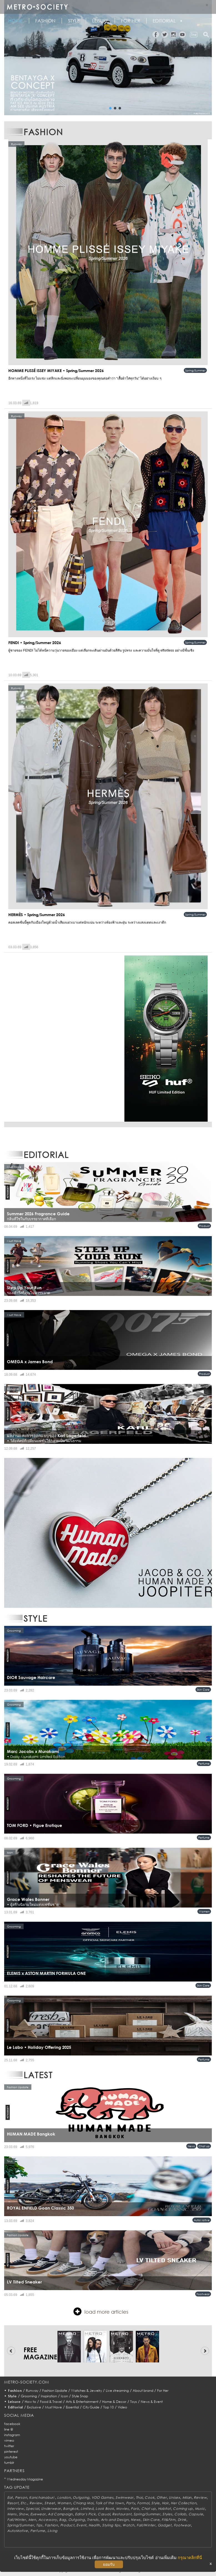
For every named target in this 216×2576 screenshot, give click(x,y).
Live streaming (117, 2390)
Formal (143, 2503)
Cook (149, 2497)
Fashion (45, 21)
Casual (104, 2514)
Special (32, 2508)
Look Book (105, 2508)
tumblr (9, 2462)
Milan (187, 2497)
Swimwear (124, 2497)
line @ (8, 2429)
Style (74, 21)
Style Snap (80, 2396)
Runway (32, 2390)
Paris (135, 2508)
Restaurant (121, 2514)
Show (23, 2514)
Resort (12, 2503)
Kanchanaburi (42, 2497)
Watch (128, 2525)
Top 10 (108, 2407)
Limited (87, 2508)
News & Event (152, 2402)
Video (122, 2407)
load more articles (100, 2311)
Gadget (165, 2525)
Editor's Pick (85, 2514)
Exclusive (34, 2407)
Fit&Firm (168, 2520)
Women (204, 1911)
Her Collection (183, 2503)
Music (200, 2508)
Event (81, 2525)
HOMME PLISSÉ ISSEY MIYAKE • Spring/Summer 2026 (56, 370)
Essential (72, 2407)
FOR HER (130, 21)
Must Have (53, 2407)
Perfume (204, 1763)
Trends (92, 2520)
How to (30, 2402)
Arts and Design (115, 2520)
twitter (9, 2446)
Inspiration (49, 2396)
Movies (122, 2508)
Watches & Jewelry (86, 2390)
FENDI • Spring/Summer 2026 (34, 642)
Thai (139, 2497)
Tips (39, 2525)
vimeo (9, 2440)
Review (200, 2497)
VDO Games (102, 2497)
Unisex (174, 2497)
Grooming (29, 2396)
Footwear (203, 2294)
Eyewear (38, 2514)
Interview (15, 2508)
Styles (167, 2514)
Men (32, 2520)
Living (52, 2531)
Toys (133, 2402)
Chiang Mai (83, 2503)
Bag (62, 2520)
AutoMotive (202, 2220)
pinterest (11, 2451)
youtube (10, 2457)
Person (21, 2497)
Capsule (196, 2514)
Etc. (24, 2503)
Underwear (51, 2508)
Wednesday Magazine (25, 2479)
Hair (165, 2503)
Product (204, 1225)
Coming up (182, 2508)
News (191, 2146)
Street (49, 2503)
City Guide (91, 2407)
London (64, 2497)
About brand (143, 2390)
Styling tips (111, 2525)
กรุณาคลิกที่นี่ (190, 2557)
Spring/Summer (195, 370)
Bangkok (70, 2508)
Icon (64, 2396)
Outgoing (81, 2497)
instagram (12, 2435)
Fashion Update (54, 2390)
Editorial (164, 21)
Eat (10, 2497)
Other (162, 2497)
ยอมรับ (109, 2564)
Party (130, 2503)
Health (94, 2525)
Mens (12, 2514)
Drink (182, 2520)
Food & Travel (51, 2402)
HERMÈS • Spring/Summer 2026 (36, 914)
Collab (180, 2514)
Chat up (204, 2146)
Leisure (100, 21)
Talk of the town (110, 2503)
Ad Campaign (60, 2514)
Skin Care (203, 1689)
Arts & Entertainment (82, 2402)
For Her (163, 2390)
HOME (15, 21)
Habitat (164, 2508)
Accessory (47, 2520)
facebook (12, 2424)
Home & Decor (114, 2402)
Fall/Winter (16, 2520)
